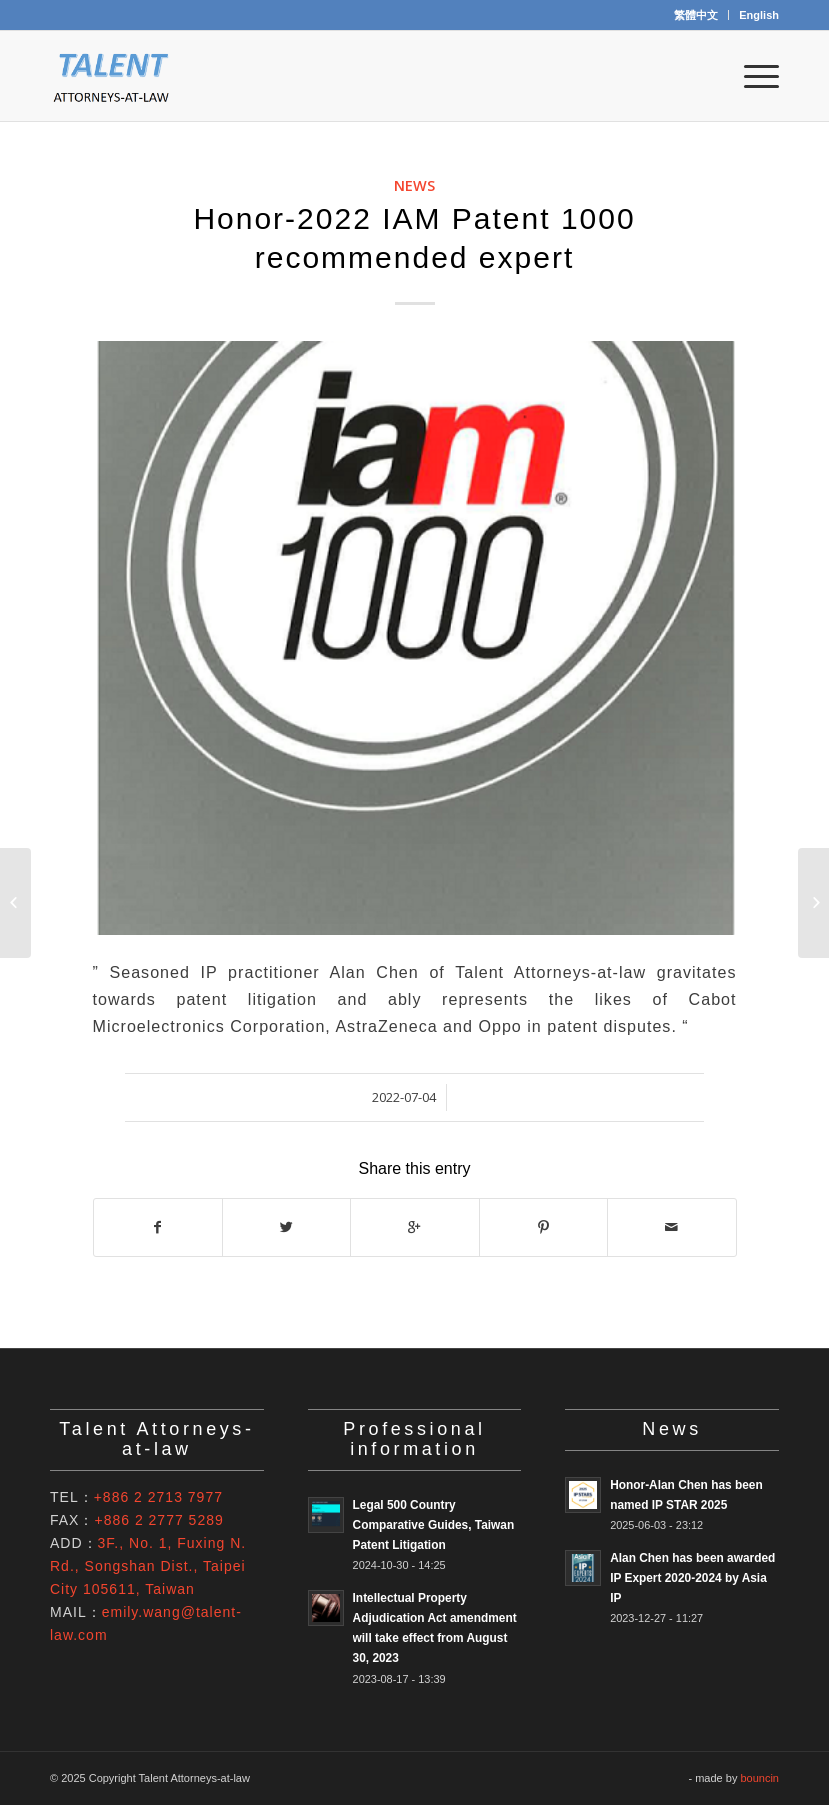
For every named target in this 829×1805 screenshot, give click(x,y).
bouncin (759, 1778)
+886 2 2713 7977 (158, 1497)
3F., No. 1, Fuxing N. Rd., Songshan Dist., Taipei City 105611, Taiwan (148, 1566)
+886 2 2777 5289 (158, 1520)
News (414, 185)
